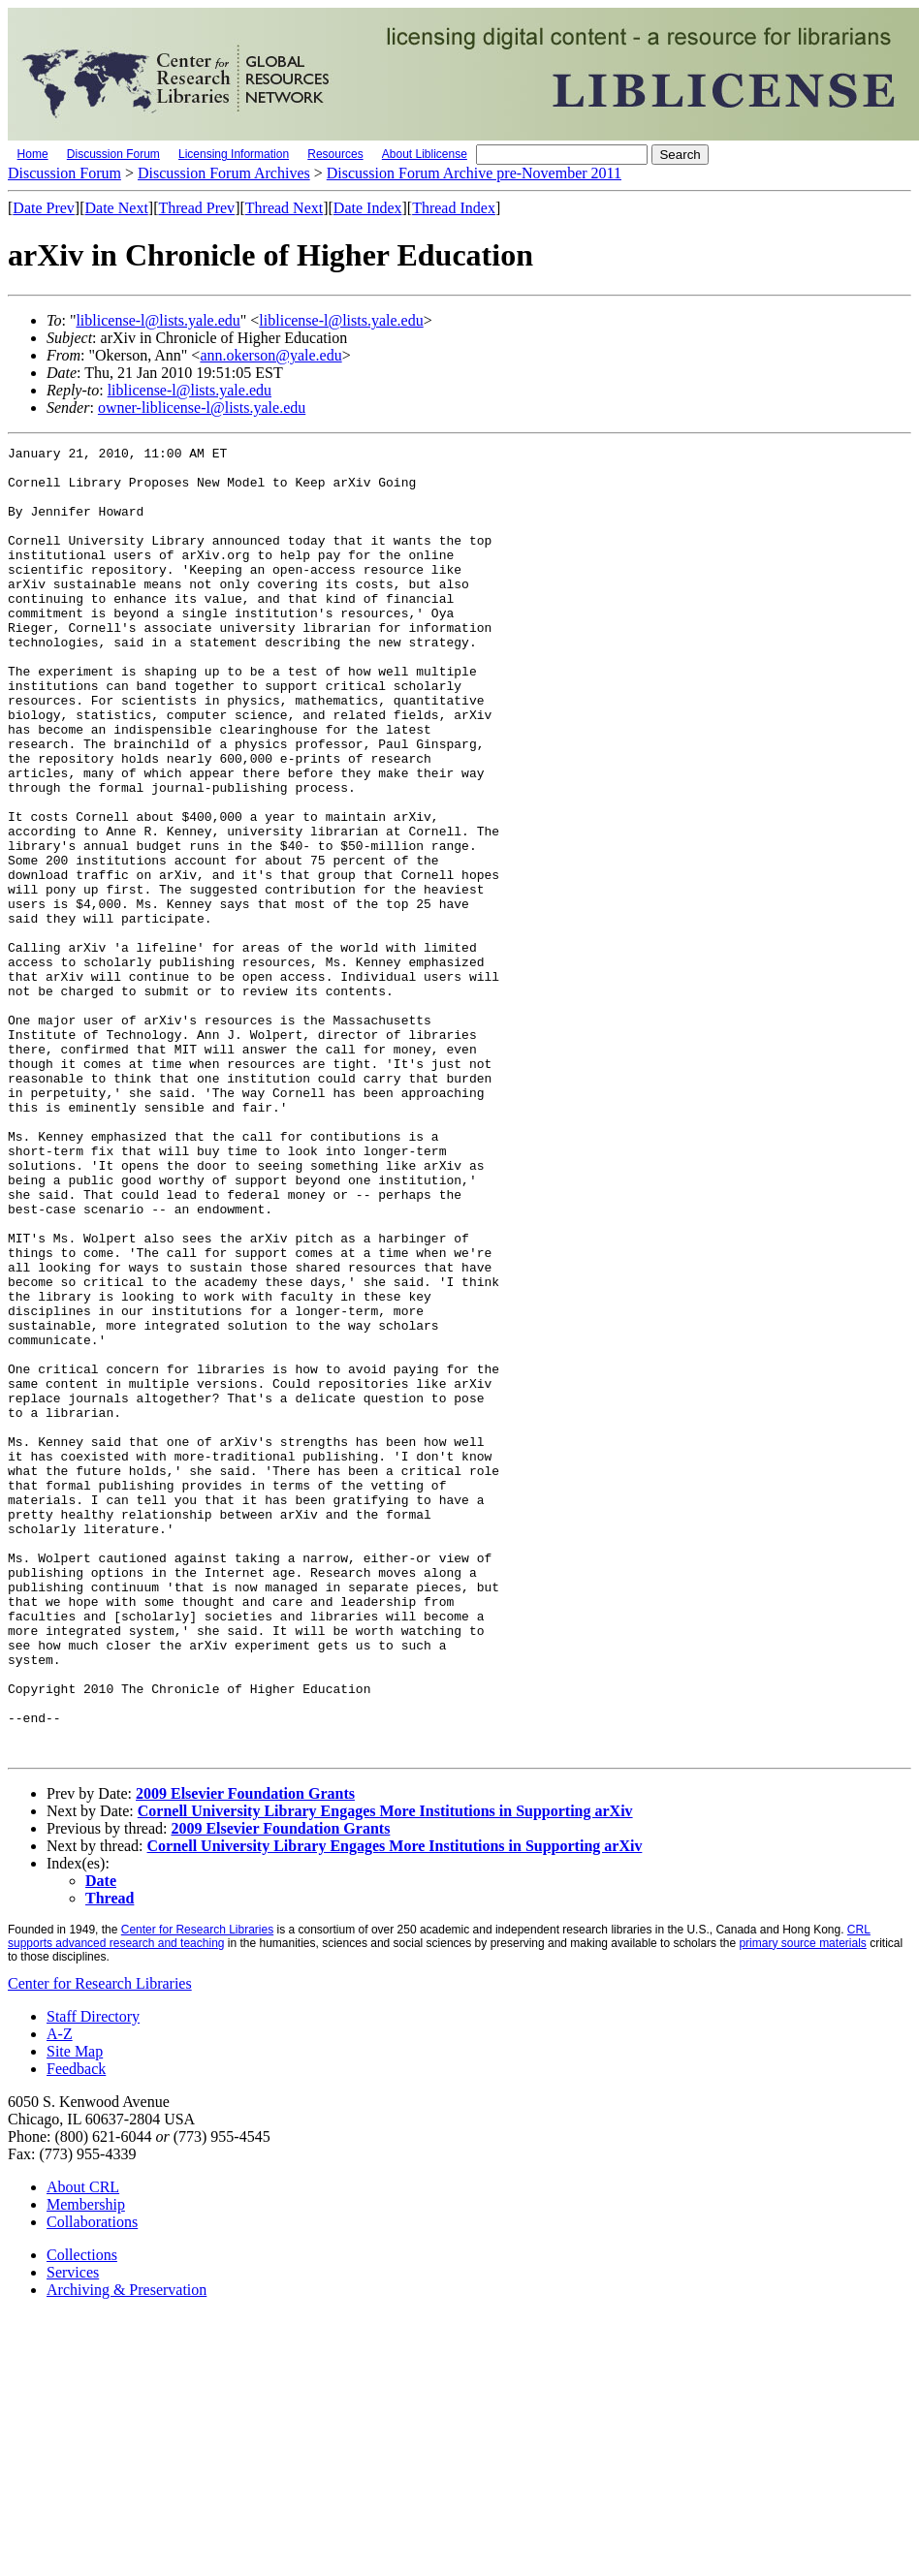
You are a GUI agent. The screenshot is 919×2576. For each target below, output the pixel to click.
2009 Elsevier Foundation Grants (245, 2055)
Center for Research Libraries (197, 2191)
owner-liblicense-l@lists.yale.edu (201, 407)
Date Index (367, 208)
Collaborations (92, 2483)
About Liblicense (424, 154)
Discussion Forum (113, 154)
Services (73, 2534)
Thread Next (284, 208)
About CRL (83, 2448)
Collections (82, 2516)
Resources (335, 154)
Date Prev (44, 208)
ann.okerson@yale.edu (270, 355)
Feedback (76, 2330)
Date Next (116, 208)
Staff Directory (93, 2278)
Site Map (75, 2313)
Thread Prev (196, 208)
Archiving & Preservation (126, 2551)
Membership (86, 2466)
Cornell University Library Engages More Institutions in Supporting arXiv (385, 2072)
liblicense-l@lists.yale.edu (157, 320)
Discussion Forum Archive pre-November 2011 (474, 173)
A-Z (60, 2295)
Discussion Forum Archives (224, 173)
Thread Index (453, 208)
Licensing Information (233, 154)
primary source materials (802, 2205)
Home (32, 154)
